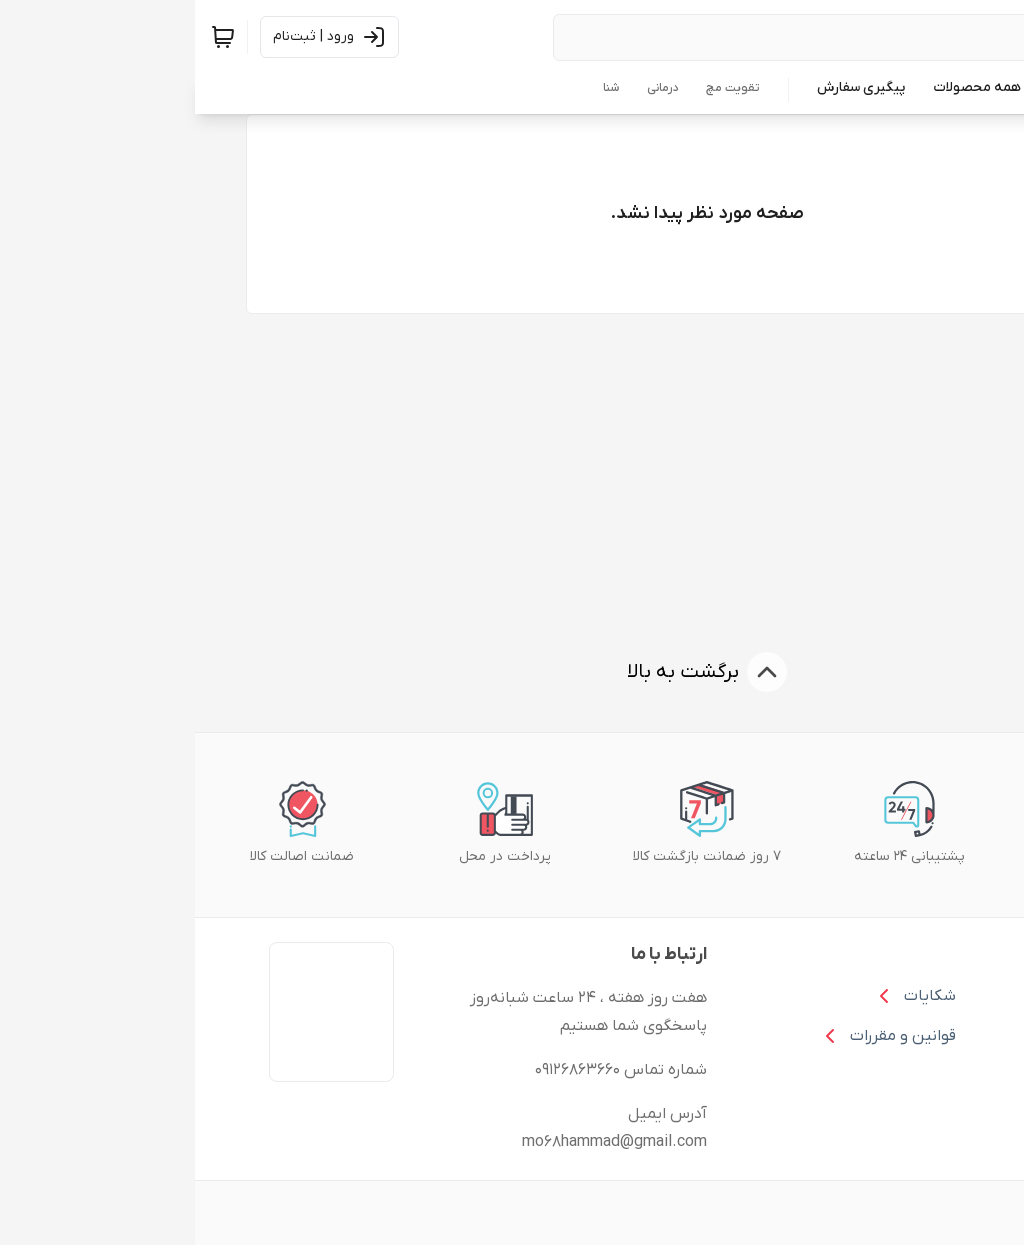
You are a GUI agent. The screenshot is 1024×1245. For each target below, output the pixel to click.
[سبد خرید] (28, 37)
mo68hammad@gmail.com (419, 1142)
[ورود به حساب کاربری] (134, 37)
